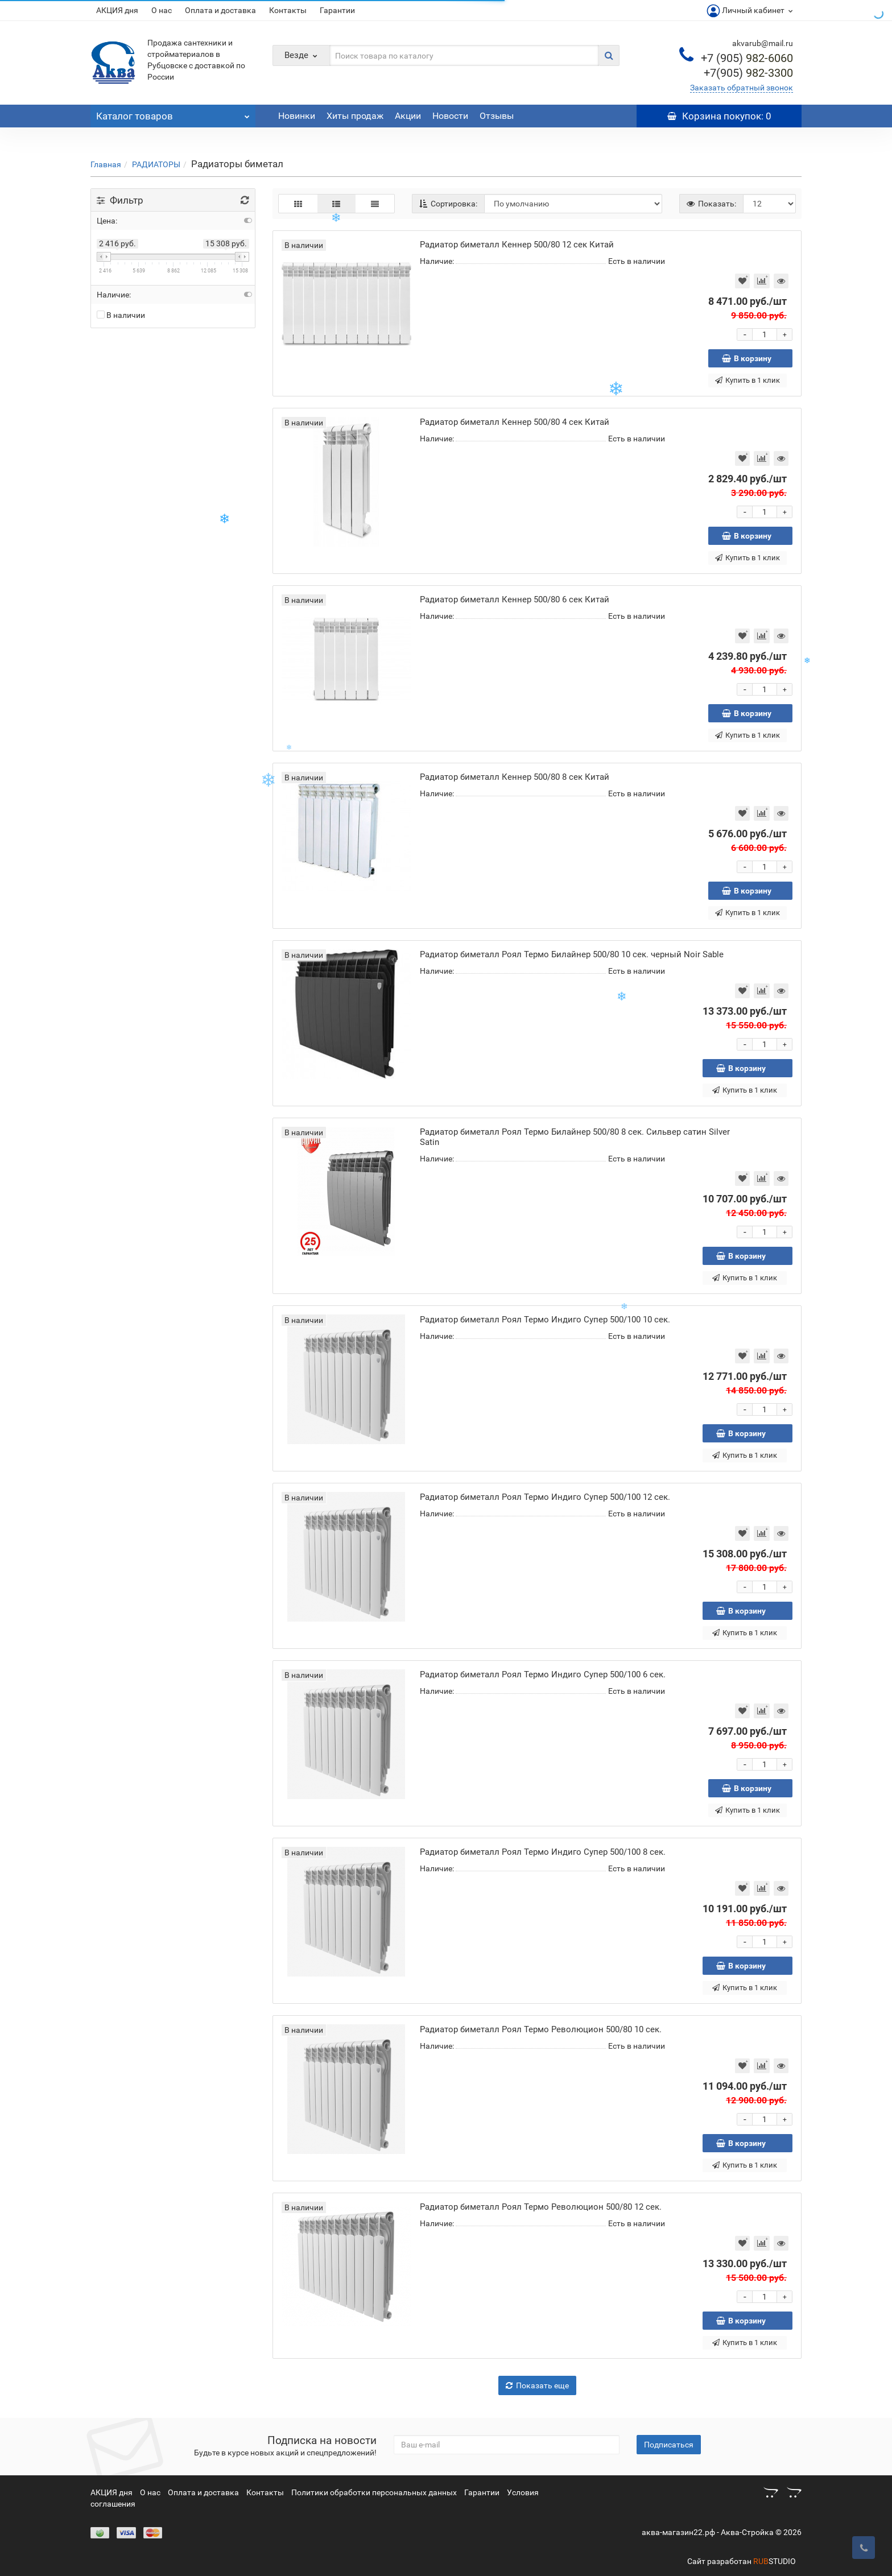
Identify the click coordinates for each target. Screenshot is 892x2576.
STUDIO (774, 2561)
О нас (161, 10)
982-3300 (748, 73)
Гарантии (337, 10)
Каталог (173, 113)
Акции (408, 115)
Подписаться (668, 2444)
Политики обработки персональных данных (374, 2492)
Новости (450, 115)
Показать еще (537, 2385)
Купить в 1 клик (747, 380)
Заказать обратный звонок (741, 87)
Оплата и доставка (220, 10)
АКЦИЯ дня (117, 10)
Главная (105, 164)
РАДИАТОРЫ (156, 164)
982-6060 (747, 58)
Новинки (296, 115)
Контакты (288, 10)
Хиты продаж (355, 115)
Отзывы (497, 115)
